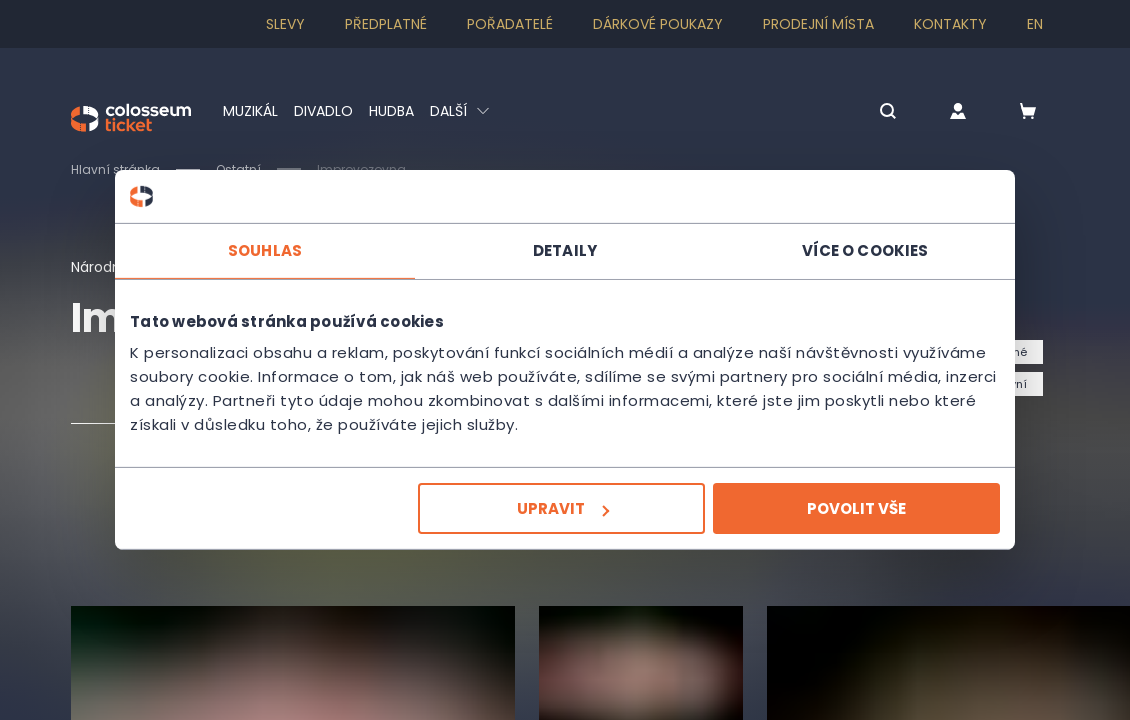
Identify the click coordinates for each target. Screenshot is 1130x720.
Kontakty (950, 24)
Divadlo (323, 111)
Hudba (391, 111)
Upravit (563, 508)
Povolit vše (856, 508)
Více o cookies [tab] (865, 249)
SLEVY (285, 24)
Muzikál (250, 111)
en (1035, 24)
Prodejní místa (818, 24)
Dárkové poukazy (658, 24)
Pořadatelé (510, 24)
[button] (888, 112)
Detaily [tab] (565, 249)
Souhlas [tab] (265, 249)
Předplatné (386, 24)
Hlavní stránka (115, 170)
